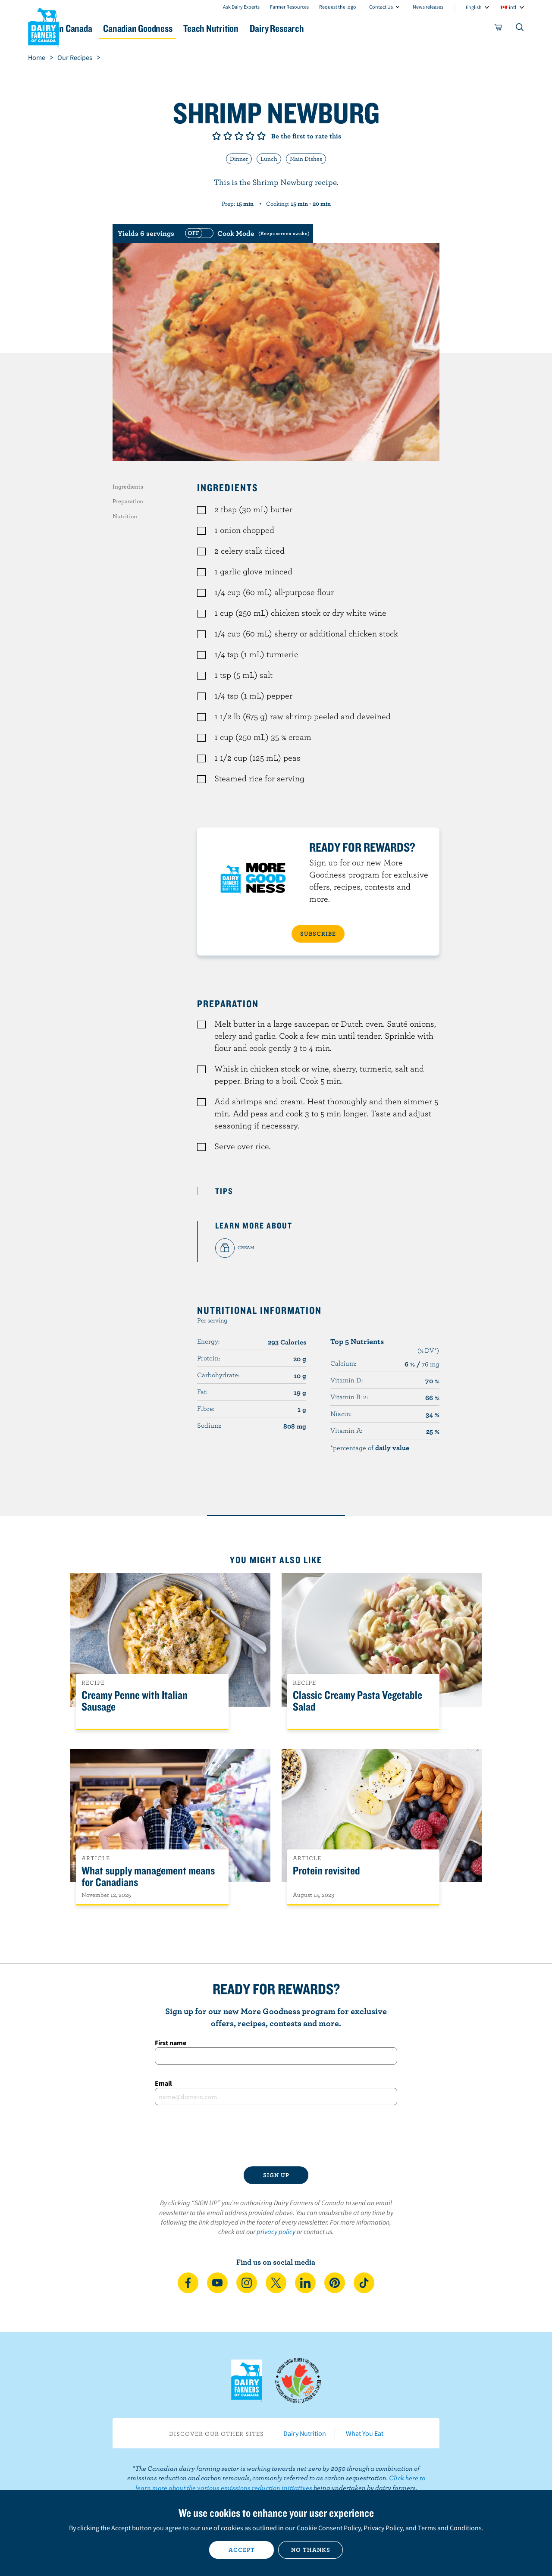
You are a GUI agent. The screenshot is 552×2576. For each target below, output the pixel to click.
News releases (428, 6)
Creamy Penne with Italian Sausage (135, 1701)
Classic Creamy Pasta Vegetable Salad (357, 1701)
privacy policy (276, 2231)
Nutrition (125, 516)
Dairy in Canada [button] (109, 28)
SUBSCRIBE (318, 933)
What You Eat (364, 2433)
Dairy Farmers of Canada (43, 26)
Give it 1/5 (216, 136)
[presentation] (276, 2136)
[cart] (498, 29)
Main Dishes (306, 158)
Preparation (128, 501)
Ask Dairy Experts (241, 6)
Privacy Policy (383, 2527)
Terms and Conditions (450, 2527)
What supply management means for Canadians (148, 1877)
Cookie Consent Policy (329, 2527)
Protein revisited (326, 1871)
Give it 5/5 (261, 136)
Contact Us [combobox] (381, 6)
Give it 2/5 (227, 136)
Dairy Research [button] (357, 28)
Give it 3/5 (239, 136)
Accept (242, 2549)
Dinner (239, 158)
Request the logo (337, 6)
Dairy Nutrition (304, 2433)
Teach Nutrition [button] (279, 28)
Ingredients (128, 486)
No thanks (310, 2549)
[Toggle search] (520, 29)
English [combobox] (474, 7)
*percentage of (369, 1447)
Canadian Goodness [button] (194, 28)
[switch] (246, 233)
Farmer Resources (289, 6)
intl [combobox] (512, 7)
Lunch (268, 158)
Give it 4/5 (250, 136)
